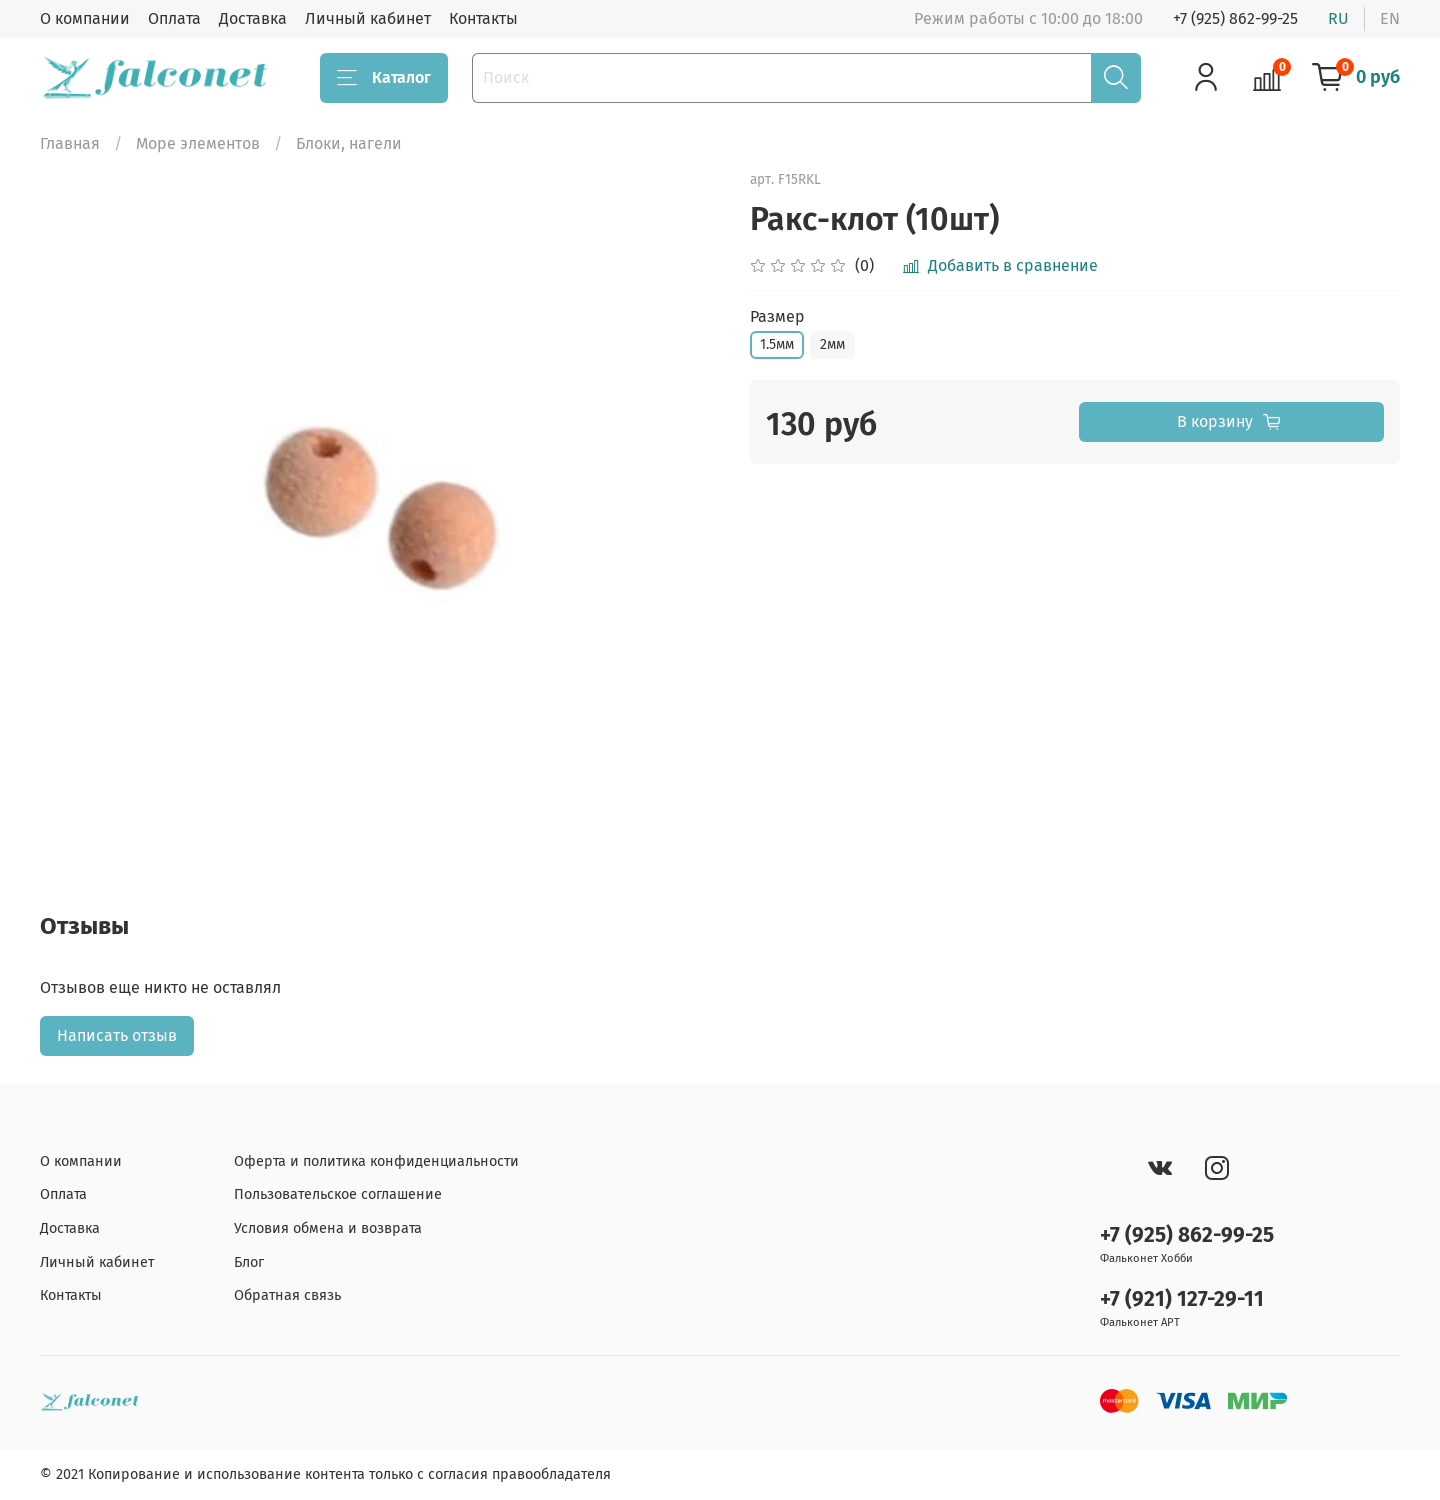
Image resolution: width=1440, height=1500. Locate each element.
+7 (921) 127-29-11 (1182, 1299)
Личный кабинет (368, 18)
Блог (249, 1262)
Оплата (174, 18)
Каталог (384, 78)
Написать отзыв (117, 1035)
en (1390, 18)
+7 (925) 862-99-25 (1235, 18)
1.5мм (777, 344)
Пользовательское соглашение (338, 1194)
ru (1338, 18)
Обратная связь (287, 1295)
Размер (777, 316)
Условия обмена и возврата (328, 1228)
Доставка (253, 18)
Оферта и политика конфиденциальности (376, 1161)
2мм (832, 344)
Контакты (483, 18)
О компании (85, 18)
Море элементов (198, 143)
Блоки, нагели (349, 143)
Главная (70, 143)
